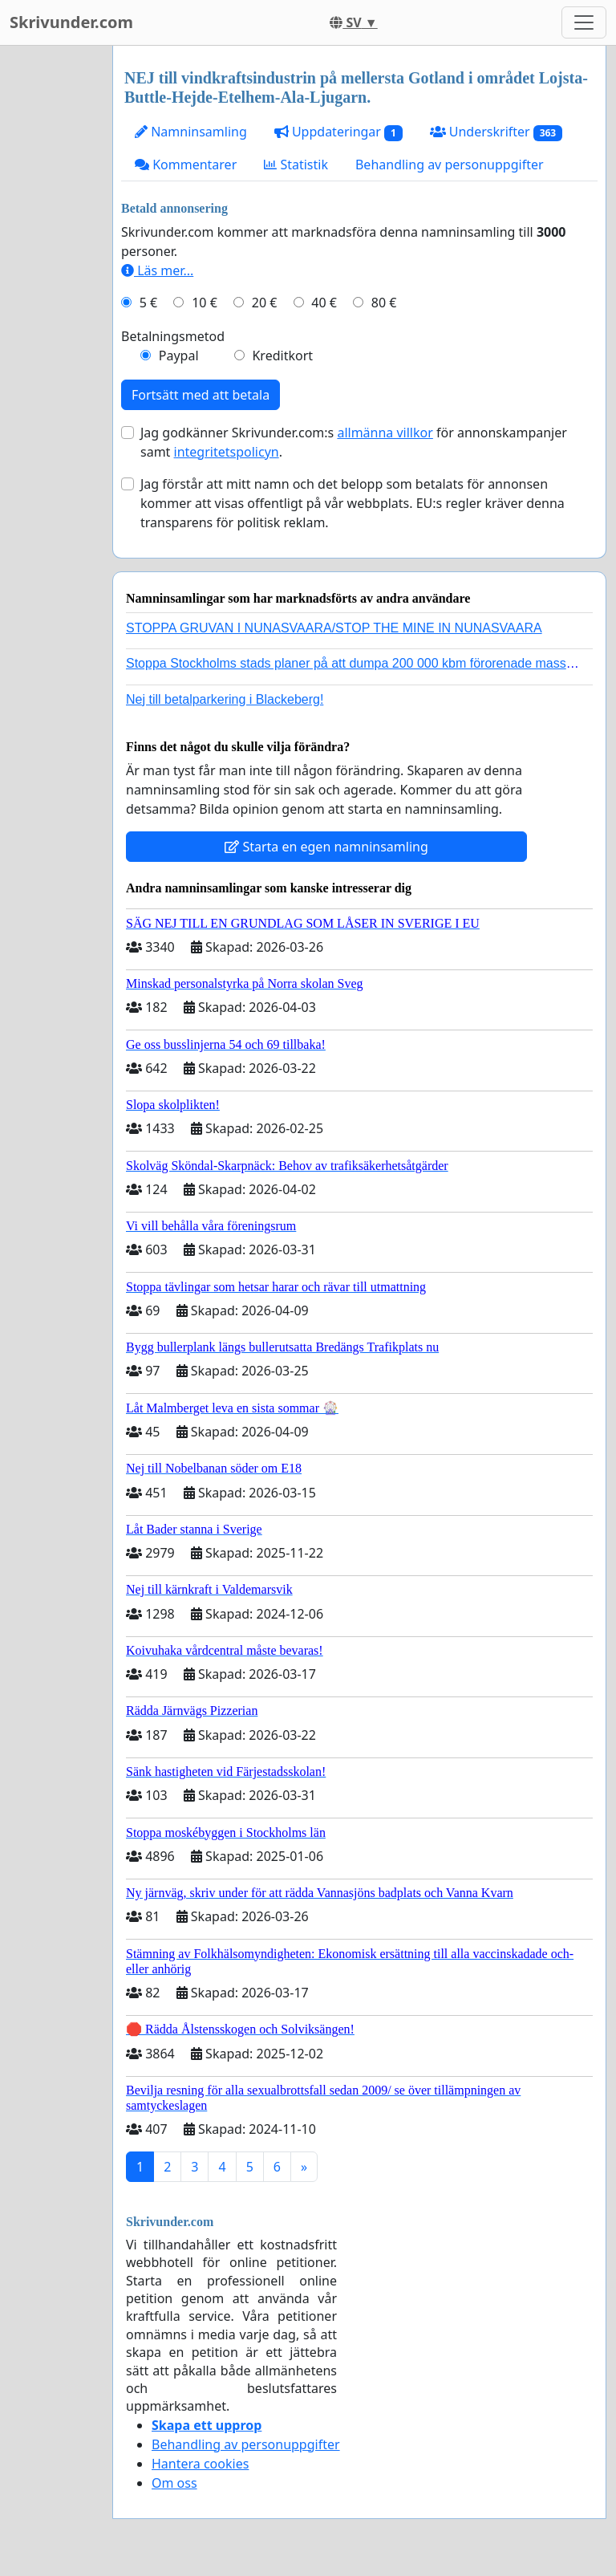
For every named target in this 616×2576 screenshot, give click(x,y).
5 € (148, 302)
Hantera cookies (200, 2463)
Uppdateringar (338, 132)
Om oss (174, 2483)
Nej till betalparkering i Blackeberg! (224, 699)
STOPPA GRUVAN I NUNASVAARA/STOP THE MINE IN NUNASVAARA (334, 628)
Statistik (296, 164)
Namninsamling (191, 131)
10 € (204, 302)
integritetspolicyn (226, 452)
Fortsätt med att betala (201, 395)
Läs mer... (157, 270)
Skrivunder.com (71, 22)
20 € (265, 302)
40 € (324, 302)
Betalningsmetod (173, 336)
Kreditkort (282, 355)
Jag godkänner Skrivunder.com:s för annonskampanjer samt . (353, 442)
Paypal (179, 355)
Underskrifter (496, 132)
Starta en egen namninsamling (326, 846)
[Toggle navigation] (583, 22)
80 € (384, 302)
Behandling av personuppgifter (449, 164)
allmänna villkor (384, 432)
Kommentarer (186, 164)
